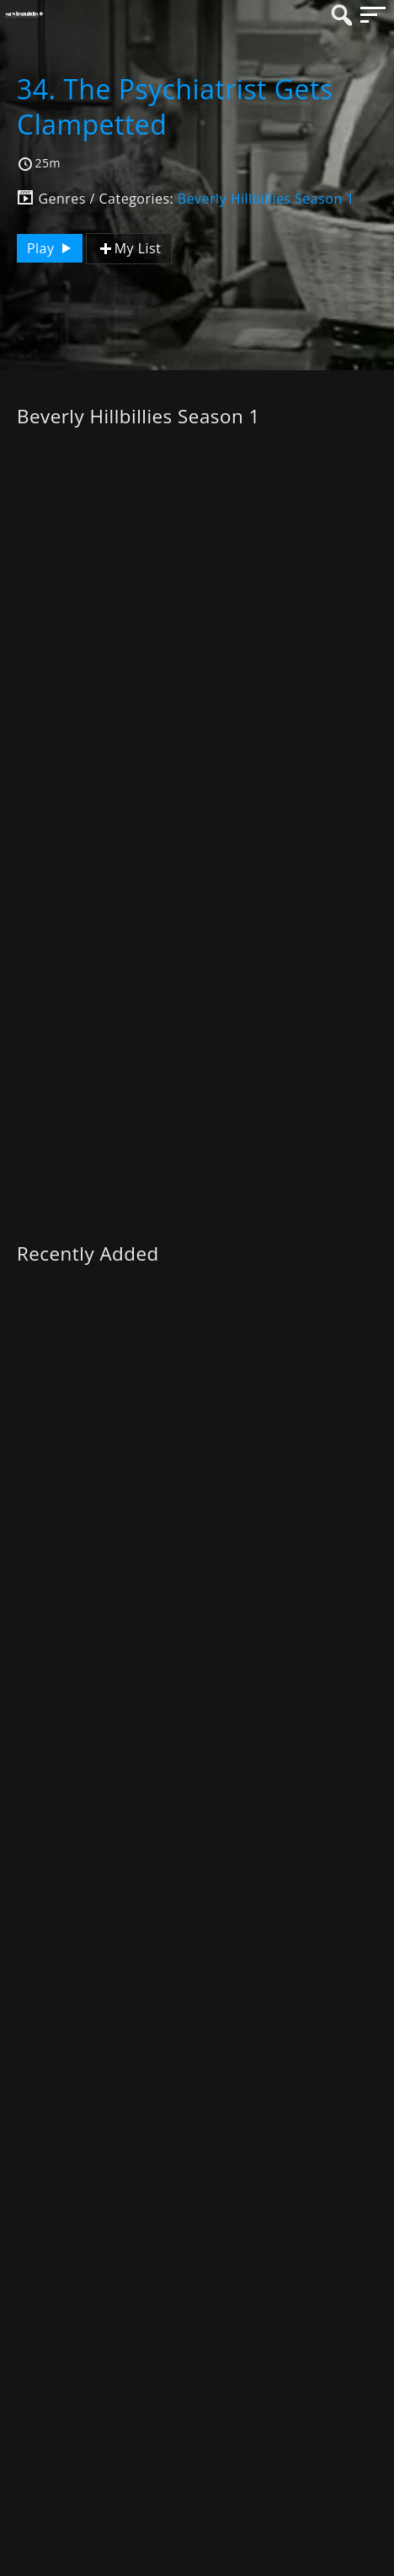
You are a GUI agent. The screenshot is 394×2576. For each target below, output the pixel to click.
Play (51, 248)
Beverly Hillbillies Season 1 (266, 198)
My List (129, 248)
